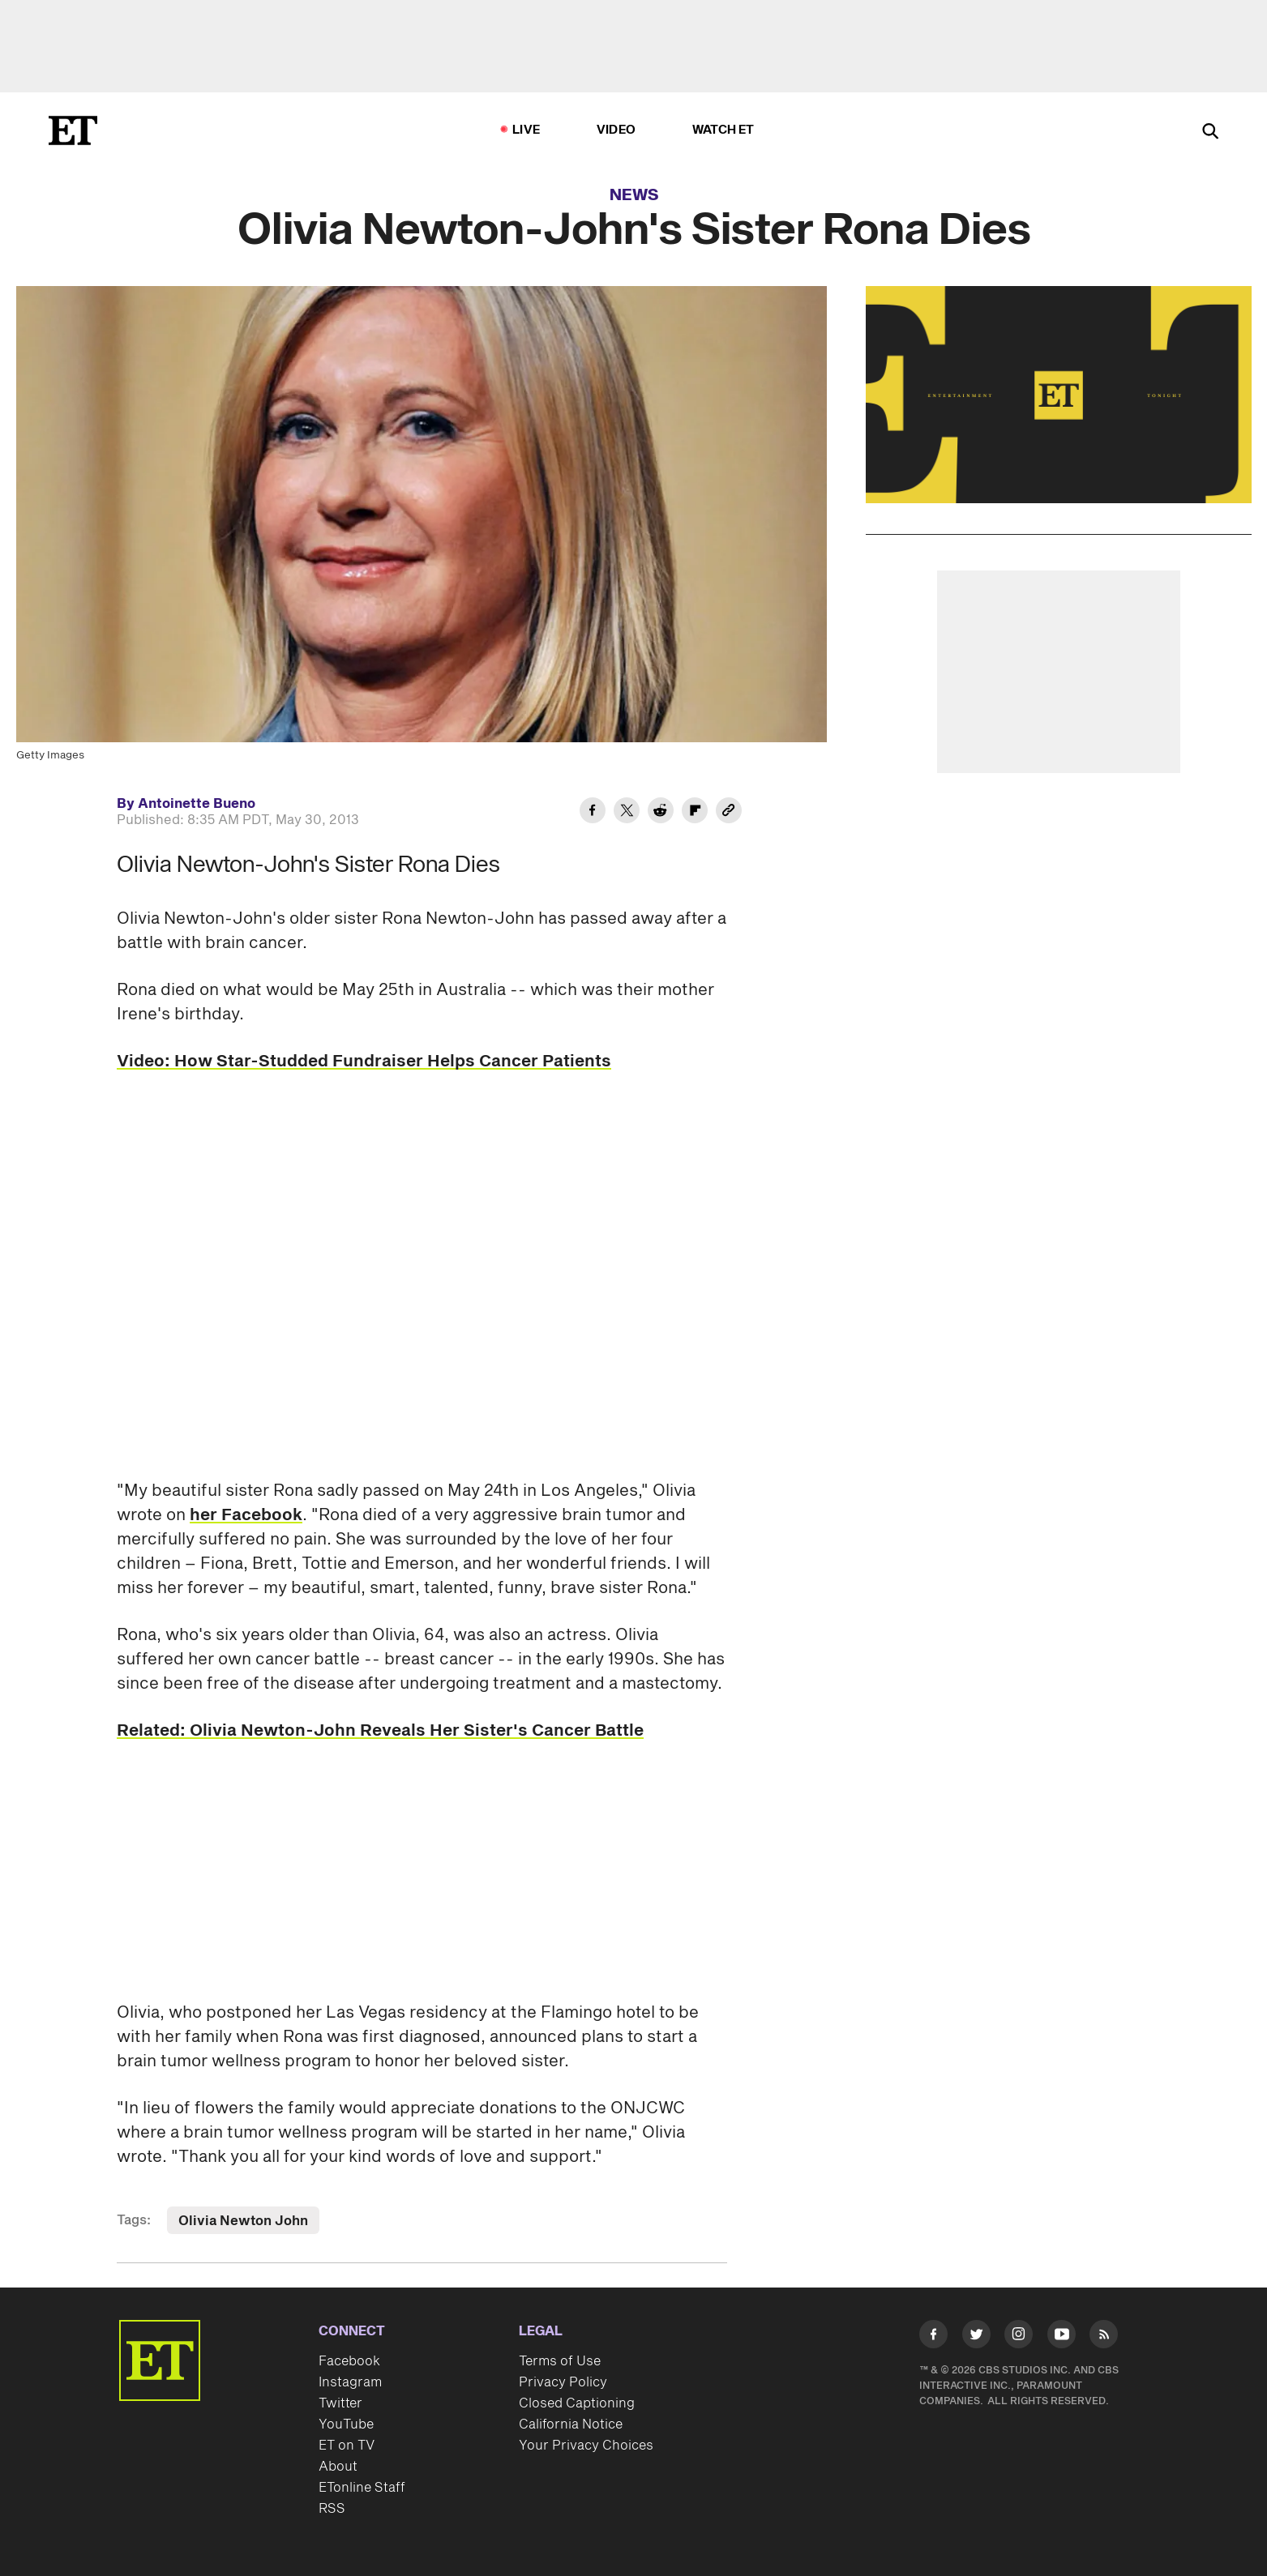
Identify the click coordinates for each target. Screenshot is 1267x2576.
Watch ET (723, 130)
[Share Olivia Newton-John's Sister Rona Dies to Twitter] (626, 813)
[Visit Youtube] (1061, 2337)
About (338, 2466)
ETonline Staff (362, 2487)
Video (616, 130)
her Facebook (246, 1515)
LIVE (526, 130)
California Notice (571, 2424)
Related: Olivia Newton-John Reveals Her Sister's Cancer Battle (380, 1731)
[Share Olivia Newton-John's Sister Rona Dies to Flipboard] (694, 813)
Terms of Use (560, 2361)
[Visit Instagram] (1018, 2337)
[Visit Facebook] (933, 2337)
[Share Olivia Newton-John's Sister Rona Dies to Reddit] (660, 813)
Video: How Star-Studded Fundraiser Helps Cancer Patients (364, 1061)
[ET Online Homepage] (73, 130)
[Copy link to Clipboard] (728, 813)
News (634, 195)
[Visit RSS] (1103, 2337)
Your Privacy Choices (586, 2445)
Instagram (350, 2382)
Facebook (349, 2361)
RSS (332, 2508)
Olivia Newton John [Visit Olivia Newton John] (243, 2221)
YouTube (346, 2424)
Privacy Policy (563, 2382)
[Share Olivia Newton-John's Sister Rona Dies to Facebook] (592, 813)
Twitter (340, 2403)
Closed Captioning (577, 2403)
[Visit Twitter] (976, 2337)
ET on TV (347, 2445)
